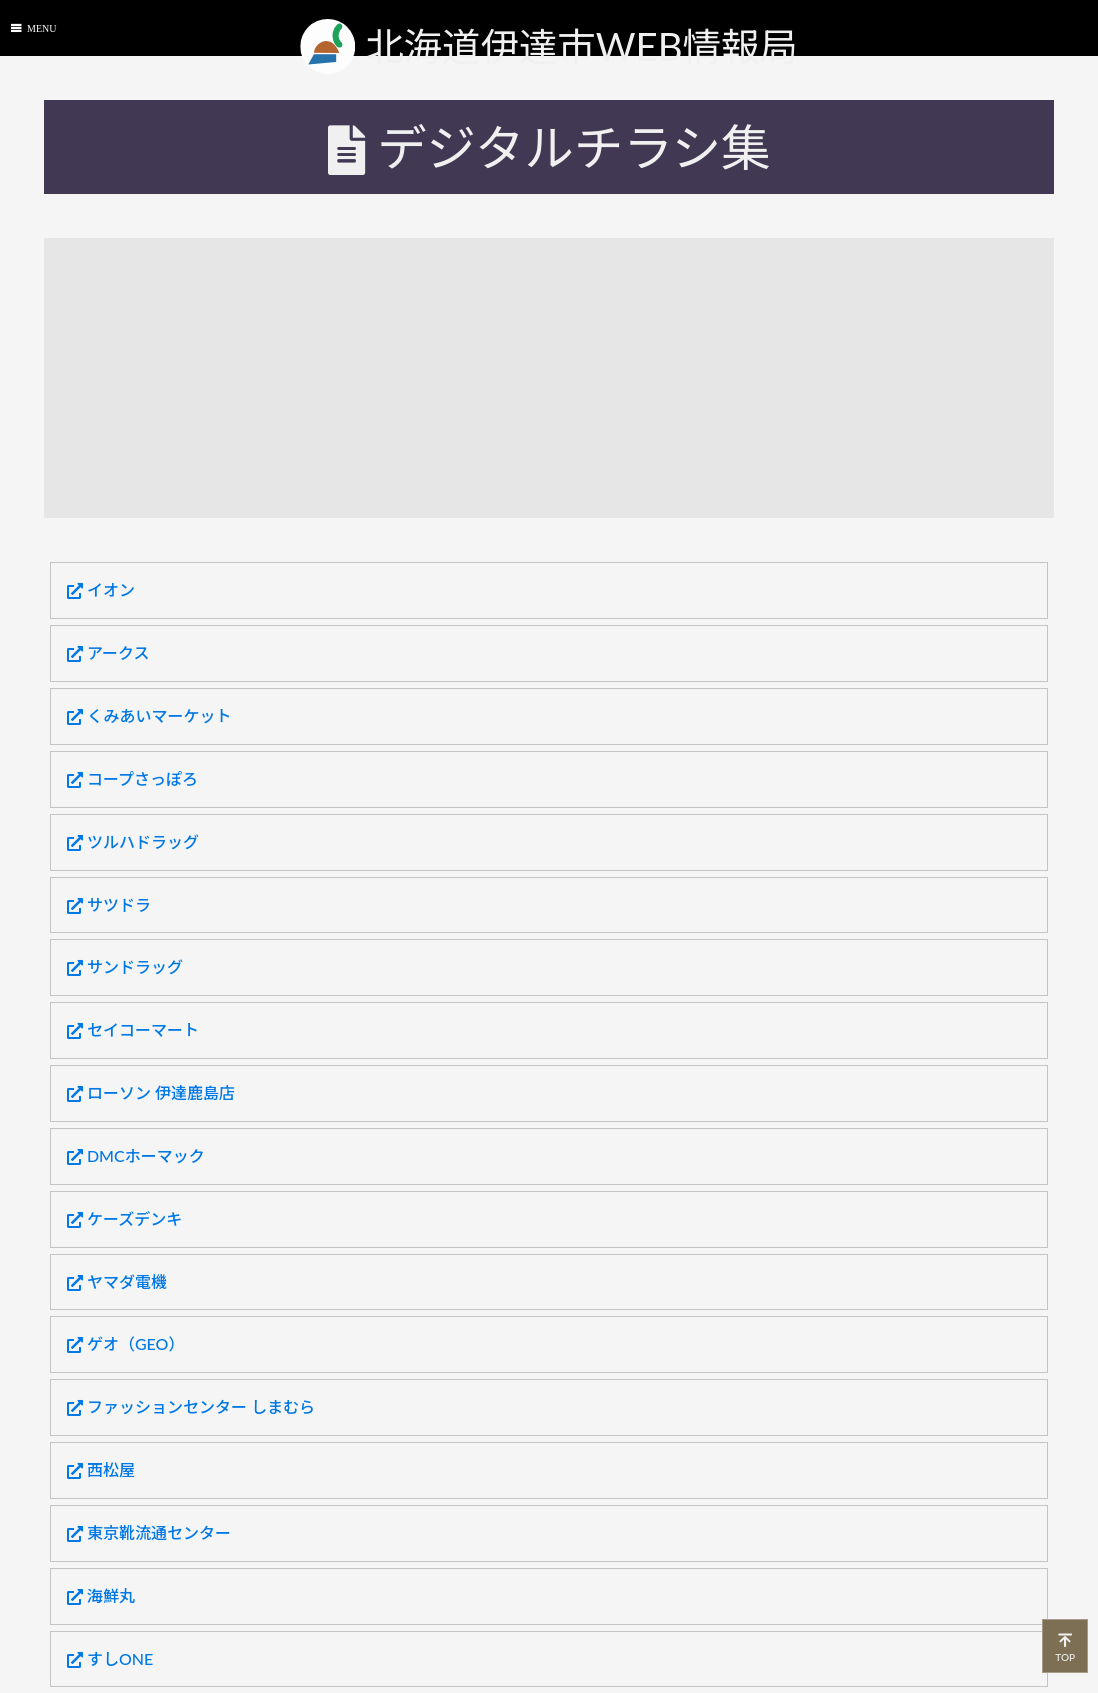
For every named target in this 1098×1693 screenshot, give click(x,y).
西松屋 (101, 1470)
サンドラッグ (125, 967)
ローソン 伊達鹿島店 (151, 1093)
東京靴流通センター (149, 1533)
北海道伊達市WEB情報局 (549, 46)
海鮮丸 (101, 1596)
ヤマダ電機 (117, 1282)
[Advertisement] (571, 378)
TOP (1065, 1645)
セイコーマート (133, 1030)
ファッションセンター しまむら (191, 1407)
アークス (108, 653)
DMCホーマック (136, 1156)
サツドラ (109, 905)
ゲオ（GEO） (126, 1344)
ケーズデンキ (124, 1219)
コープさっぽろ (132, 779)
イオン (101, 590)
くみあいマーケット (149, 716)
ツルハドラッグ (133, 842)
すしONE (110, 1659)
